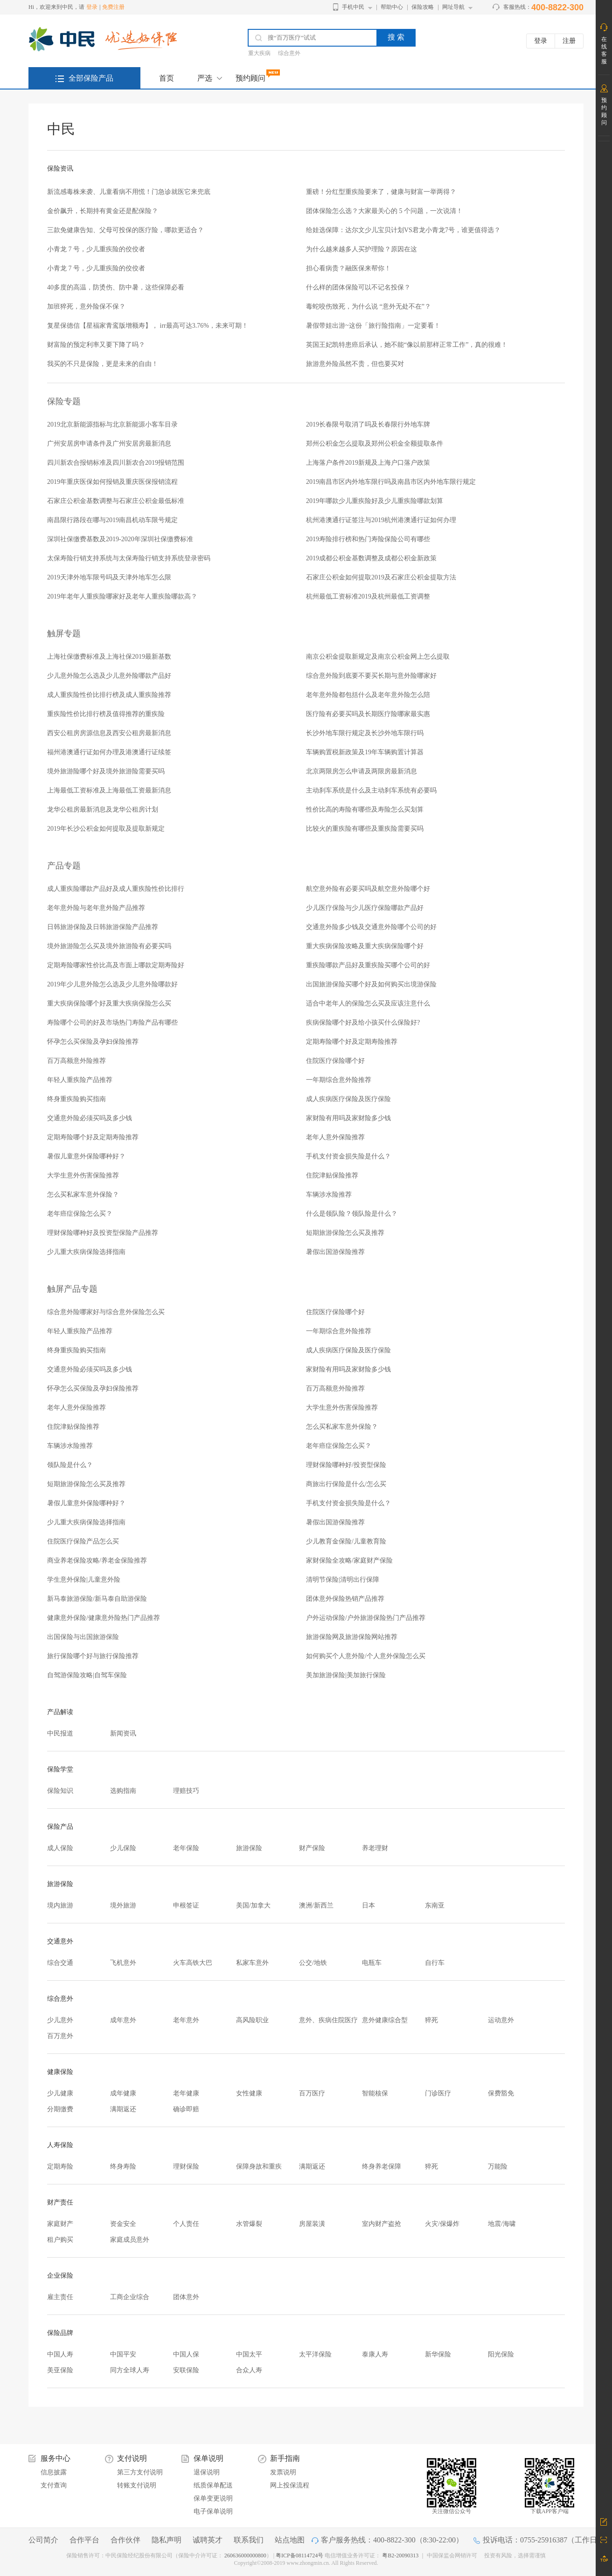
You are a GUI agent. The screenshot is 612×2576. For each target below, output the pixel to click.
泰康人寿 (375, 2354)
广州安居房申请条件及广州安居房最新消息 (109, 443)
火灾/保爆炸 (442, 2223)
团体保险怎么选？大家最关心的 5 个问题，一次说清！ (384, 210)
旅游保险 (249, 1848)
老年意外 (186, 2020)
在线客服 (604, 50)
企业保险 (60, 2275)
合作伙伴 (125, 2540)
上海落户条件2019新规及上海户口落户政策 (368, 462)
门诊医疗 (438, 2093)
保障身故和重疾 (259, 2166)
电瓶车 (372, 1962)
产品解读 (60, 1711)
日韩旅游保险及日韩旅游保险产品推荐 (102, 926)
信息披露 (54, 2472)
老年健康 (186, 2093)
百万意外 (60, 2035)
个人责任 (186, 2223)
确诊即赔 (186, 2109)
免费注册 (113, 7)
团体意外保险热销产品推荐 (345, 1598)
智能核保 (375, 2093)
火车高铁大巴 (192, 1962)
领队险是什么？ (70, 1464)
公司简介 (43, 2540)
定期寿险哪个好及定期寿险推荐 (351, 1041)
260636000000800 (245, 2555)
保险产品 (60, 1826)
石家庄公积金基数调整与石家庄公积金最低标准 (115, 500)
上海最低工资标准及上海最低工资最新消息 (109, 790)
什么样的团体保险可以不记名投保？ (358, 287)
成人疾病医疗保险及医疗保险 (348, 1098)
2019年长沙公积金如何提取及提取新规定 (106, 828)
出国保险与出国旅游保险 (83, 1636)
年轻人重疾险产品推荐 (79, 1079)
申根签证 (186, 1905)
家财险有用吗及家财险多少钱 (348, 1118)
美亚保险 (60, 2370)
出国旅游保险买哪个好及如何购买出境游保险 (371, 984)
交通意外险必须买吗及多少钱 (89, 1118)
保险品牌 (60, 2332)
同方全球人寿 (129, 2370)
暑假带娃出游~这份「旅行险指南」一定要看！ (373, 325)
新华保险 (438, 2354)
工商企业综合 (129, 2297)
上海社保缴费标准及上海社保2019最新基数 (109, 656)
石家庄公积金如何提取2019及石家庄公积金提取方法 (381, 577)
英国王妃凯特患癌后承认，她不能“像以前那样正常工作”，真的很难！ (407, 344)
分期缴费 (60, 2109)
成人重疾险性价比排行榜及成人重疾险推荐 (109, 694)
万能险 (498, 2166)
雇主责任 (60, 2297)
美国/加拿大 (253, 1905)
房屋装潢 (312, 2223)
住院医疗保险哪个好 (335, 1060)
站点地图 (290, 2540)
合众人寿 (249, 2370)
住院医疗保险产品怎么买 (83, 1541)
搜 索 (396, 37)
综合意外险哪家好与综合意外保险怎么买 (106, 1312)
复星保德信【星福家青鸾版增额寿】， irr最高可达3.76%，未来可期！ (147, 325)
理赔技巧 (186, 1790)
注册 (569, 40)
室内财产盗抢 (381, 2223)
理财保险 (186, 2166)
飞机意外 (123, 1962)
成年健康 (123, 2093)
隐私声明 (166, 2540)
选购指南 (123, 1790)
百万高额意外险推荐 (76, 1060)
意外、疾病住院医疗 (328, 2020)
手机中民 (353, 7)
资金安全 (123, 2223)
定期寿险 (60, 2166)
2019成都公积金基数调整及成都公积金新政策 (371, 558)
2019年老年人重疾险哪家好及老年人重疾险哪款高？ (122, 596)
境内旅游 (60, 1905)
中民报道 (60, 1733)
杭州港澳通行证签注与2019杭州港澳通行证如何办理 (381, 520)
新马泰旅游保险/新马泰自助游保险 (97, 1598)
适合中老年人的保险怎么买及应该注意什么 (368, 1003)
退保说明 (207, 2472)
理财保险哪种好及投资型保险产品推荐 (102, 1232)
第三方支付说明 (140, 2472)
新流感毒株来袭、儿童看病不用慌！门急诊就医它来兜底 (128, 191)
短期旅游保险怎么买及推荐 (345, 1232)
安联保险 (186, 2370)
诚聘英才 (208, 2540)
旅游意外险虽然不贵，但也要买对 (355, 363)
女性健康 (249, 2093)
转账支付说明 (136, 2485)
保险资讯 (60, 168)
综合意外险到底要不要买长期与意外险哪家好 (371, 675)
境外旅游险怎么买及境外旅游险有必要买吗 (109, 946)
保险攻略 (422, 7)
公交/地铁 (313, 1962)
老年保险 (186, 1848)
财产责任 (60, 2202)
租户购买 (60, 2239)
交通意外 (60, 1941)
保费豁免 (501, 2093)
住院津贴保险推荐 (332, 1175)
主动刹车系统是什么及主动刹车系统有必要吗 (371, 790)
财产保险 (312, 1848)
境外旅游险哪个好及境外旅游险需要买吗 (106, 771)
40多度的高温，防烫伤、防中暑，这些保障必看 (115, 287)
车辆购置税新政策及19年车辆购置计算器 (365, 752)
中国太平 (249, 2354)
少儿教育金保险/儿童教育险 (346, 1541)
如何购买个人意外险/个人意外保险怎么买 (365, 1656)
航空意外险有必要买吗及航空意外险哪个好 (368, 888)
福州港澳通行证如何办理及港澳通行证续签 (109, 752)
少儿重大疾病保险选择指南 (86, 1251)
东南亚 (435, 1905)
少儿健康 (60, 2093)
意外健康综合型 (385, 2020)
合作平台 (84, 2540)
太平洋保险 (315, 2354)
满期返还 (123, 2109)
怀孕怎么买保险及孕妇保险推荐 (93, 1041)
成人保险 (60, 1848)
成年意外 (123, 2020)
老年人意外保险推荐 (335, 1137)
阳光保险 (501, 2354)
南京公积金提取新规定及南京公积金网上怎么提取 (378, 656)
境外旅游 (123, 1905)
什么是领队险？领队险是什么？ (351, 1213)
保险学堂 (60, 1769)
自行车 (435, 1962)
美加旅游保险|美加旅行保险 (346, 1675)
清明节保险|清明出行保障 (342, 1579)
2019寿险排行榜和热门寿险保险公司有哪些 (368, 539)
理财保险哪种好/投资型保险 (346, 1464)
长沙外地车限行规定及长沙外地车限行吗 (365, 733)
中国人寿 (60, 2354)
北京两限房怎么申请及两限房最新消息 (361, 771)
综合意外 (289, 53)
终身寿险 (123, 2166)
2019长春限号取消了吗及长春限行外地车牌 (368, 424)
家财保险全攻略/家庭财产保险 (349, 1560)
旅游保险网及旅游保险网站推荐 (351, 1636)
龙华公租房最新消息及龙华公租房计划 (102, 809)
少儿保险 (123, 1848)
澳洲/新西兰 (316, 1905)
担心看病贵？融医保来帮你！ (348, 268)
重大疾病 (259, 53)
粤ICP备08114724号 (300, 2555)
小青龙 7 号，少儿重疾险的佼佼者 (96, 249)
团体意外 (186, 2297)
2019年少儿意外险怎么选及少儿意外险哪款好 (112, 984)
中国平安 (123, 2354)
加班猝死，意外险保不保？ (86, 306)
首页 (166, 78)
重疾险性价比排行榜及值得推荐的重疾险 (106, 713)
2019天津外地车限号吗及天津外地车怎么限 (109, 577)
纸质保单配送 (213, 2485)
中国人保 (186, 2354)
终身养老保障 (381, 2166)
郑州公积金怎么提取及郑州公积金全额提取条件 (374, 443)
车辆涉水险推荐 (329, 1194)
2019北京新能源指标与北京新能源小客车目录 (112, 424)
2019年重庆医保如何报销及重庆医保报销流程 (112, 481)
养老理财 (375, 1848)
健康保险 (60, 2071)
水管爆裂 (249, 2223)
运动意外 (501, 2020)
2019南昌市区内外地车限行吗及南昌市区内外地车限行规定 (391, 481)
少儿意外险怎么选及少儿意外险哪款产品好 (109, 675)
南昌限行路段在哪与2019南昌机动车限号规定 (112, 520)
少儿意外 (60, 2020)
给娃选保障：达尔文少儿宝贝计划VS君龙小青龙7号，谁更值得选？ (403, 230)
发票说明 (283, 2472)
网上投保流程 (289, 2485)
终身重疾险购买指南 (76, 1098)
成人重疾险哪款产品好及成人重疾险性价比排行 (115, 888)
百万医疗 (312, 2093)
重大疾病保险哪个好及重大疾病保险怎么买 (109, 1003)
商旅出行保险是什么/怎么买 (346, 1484)
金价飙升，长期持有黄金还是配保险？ (102, 210)
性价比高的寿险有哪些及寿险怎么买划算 (365, 809)
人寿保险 (60, 2145)
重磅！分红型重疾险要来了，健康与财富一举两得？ (381, 191)
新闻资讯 (123, 1733)
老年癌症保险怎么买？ (79, 1213)
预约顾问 (250, 78)
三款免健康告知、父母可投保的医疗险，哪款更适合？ (125, 230)
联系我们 (249, 2540)
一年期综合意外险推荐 (338, 1079)
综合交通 (60, 1962)
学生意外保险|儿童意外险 (83, 1579)
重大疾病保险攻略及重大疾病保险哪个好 (365, 946)
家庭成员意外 (129, 2239)
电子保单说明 (213, 2511)
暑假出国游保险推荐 (335, 1251)
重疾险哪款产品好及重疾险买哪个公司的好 (368, 965)
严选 (204, 78)
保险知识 (60, 1790)
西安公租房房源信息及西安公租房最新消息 (109, 733)
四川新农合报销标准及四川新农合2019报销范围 (115, 462)
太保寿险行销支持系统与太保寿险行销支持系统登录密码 (128, 558)
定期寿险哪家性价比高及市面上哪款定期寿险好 (115, 965)
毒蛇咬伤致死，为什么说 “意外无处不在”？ (368, 306)
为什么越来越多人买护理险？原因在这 (361, 249)
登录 (91, 7)
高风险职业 (252, 2020)
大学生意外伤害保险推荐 (83, 1175)
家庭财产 (60, 2223)
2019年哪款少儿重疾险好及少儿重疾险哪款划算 (374, 500)
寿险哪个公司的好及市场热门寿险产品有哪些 (112, 1022)
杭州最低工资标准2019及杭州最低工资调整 (368, 596)
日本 (368, 1905)
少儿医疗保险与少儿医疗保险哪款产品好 (365, 907)
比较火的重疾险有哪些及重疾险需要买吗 (365, 828)
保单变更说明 (213, 2498)
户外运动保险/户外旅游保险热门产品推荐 (365, 1617)
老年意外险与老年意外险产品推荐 (96, 907)
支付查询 (54, 2485)
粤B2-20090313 (400, 2555)
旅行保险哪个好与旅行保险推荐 (93, 1656)
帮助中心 (392, 7)
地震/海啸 (502, 2223)
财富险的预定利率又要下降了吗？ (96, 344)
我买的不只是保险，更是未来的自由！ (102, 363)
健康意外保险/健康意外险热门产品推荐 (103, 1617)
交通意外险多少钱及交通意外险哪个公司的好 (371, 926)
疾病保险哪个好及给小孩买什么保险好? (363, 1022)
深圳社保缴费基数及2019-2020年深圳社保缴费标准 (120, 539)
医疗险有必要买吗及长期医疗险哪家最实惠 (368, 713)
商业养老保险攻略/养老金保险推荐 (97, 1560)
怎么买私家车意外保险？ (83, 1194)
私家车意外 (252, 1962)
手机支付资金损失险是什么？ (348, 1156)
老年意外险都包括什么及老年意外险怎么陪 (368, 694)
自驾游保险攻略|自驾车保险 (87, 1675)
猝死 (431, 2020)
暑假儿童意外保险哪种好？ (86, 1156)
